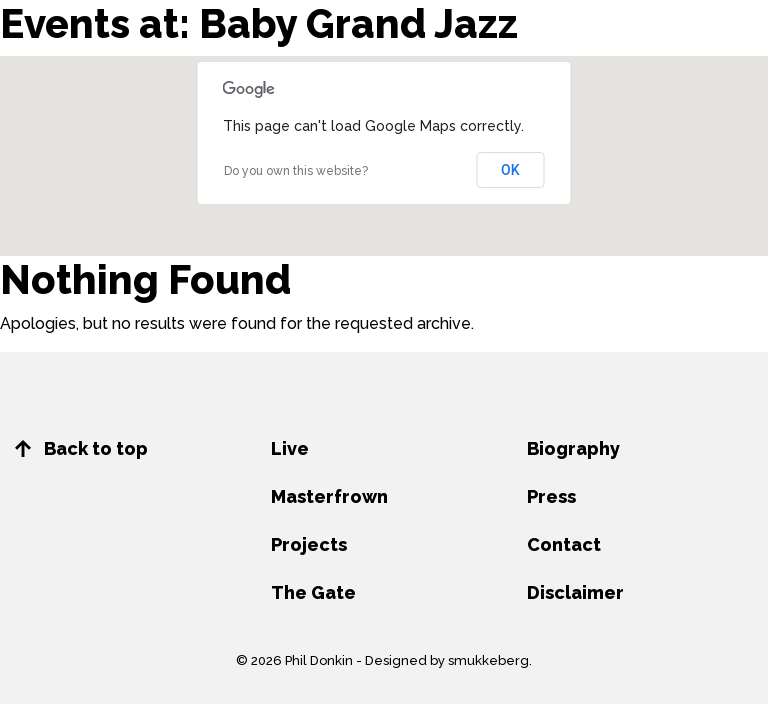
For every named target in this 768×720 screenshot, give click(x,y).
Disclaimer (575, 592)
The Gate (313, 592)
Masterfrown (329, 496)
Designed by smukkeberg (447, 660)
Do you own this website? (296, 171)
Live (290, 448)
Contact (564, 544)
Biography (573, 448)
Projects (309, 544)
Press (551, 496)
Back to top (81, 448)
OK (510, 170)
